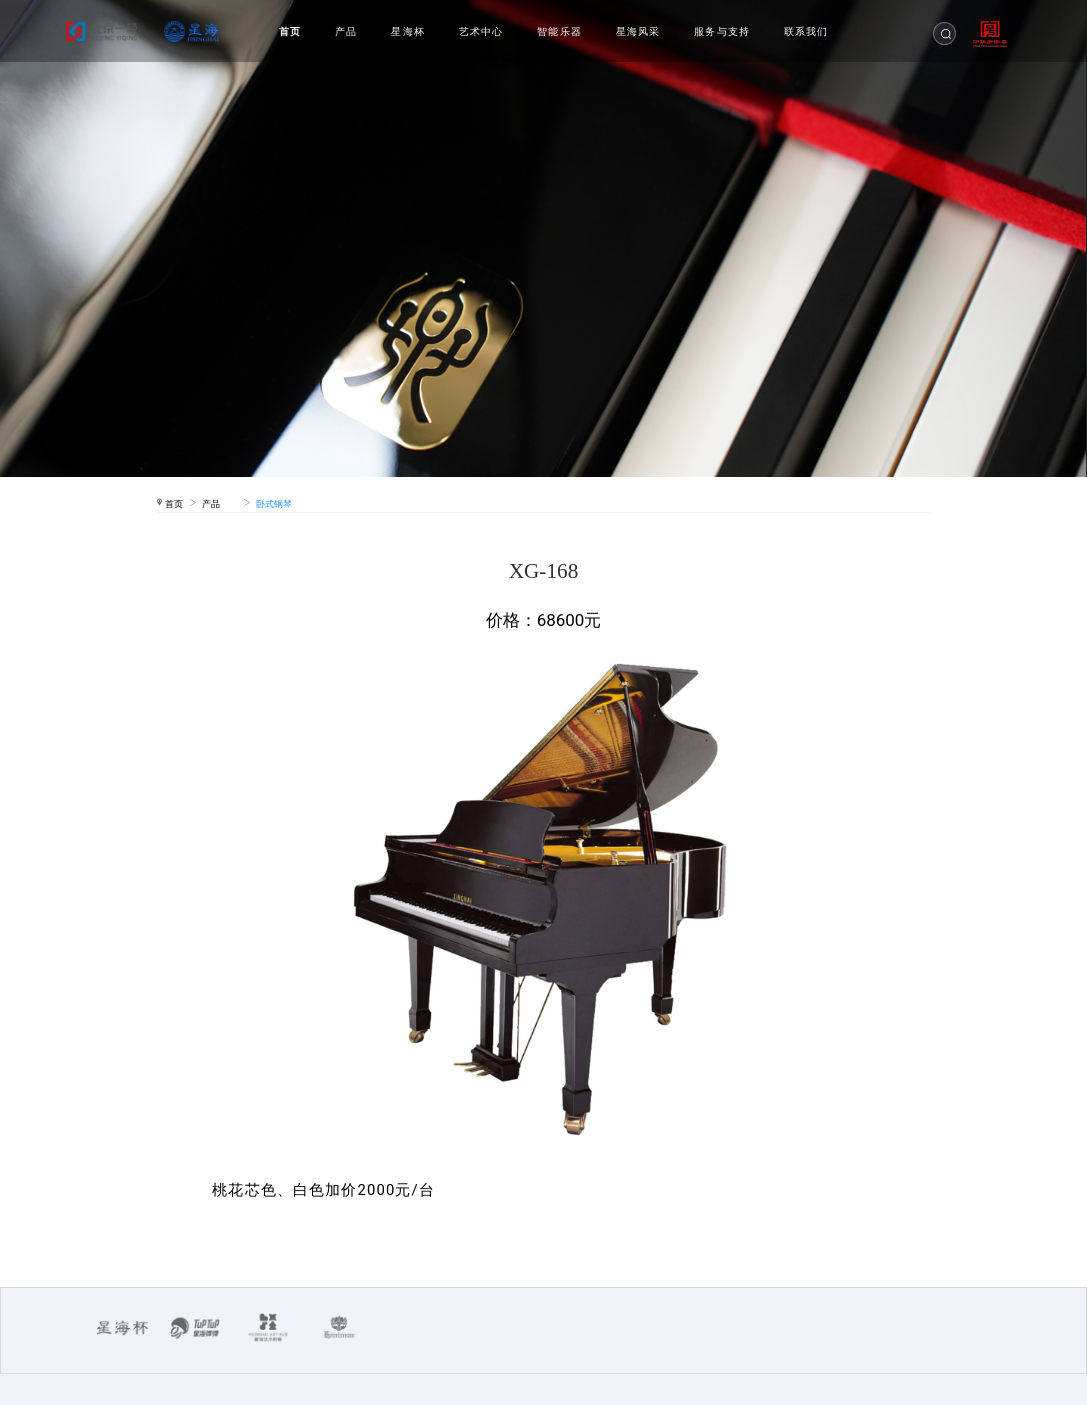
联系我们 (806, 31)
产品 (346, 31)
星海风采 (638, 31)
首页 (290, 31)
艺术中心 (481, 31)
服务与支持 (722, 31)
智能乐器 (559, 31)
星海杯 (407, 31)
